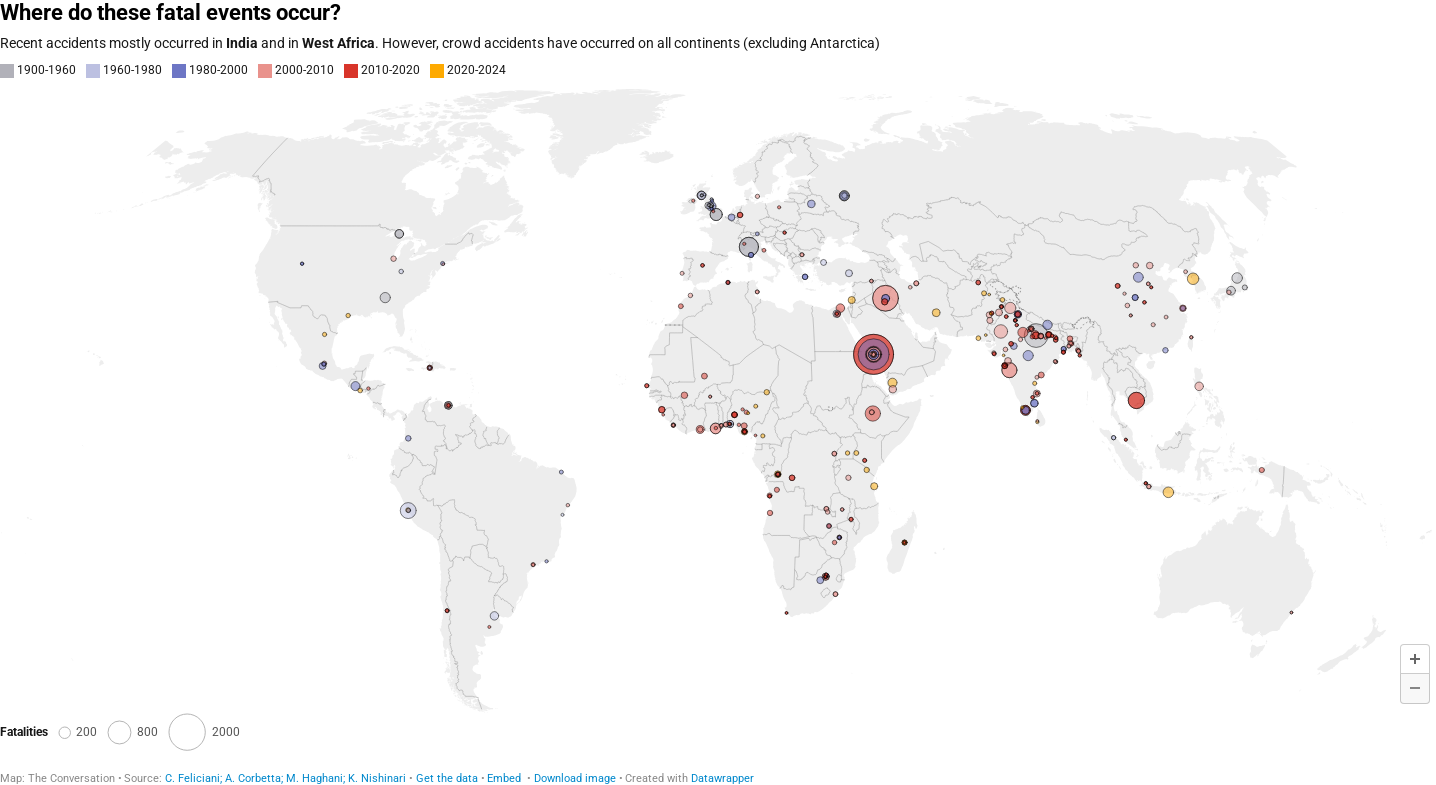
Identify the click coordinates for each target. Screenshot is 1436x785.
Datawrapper (722, 778)
